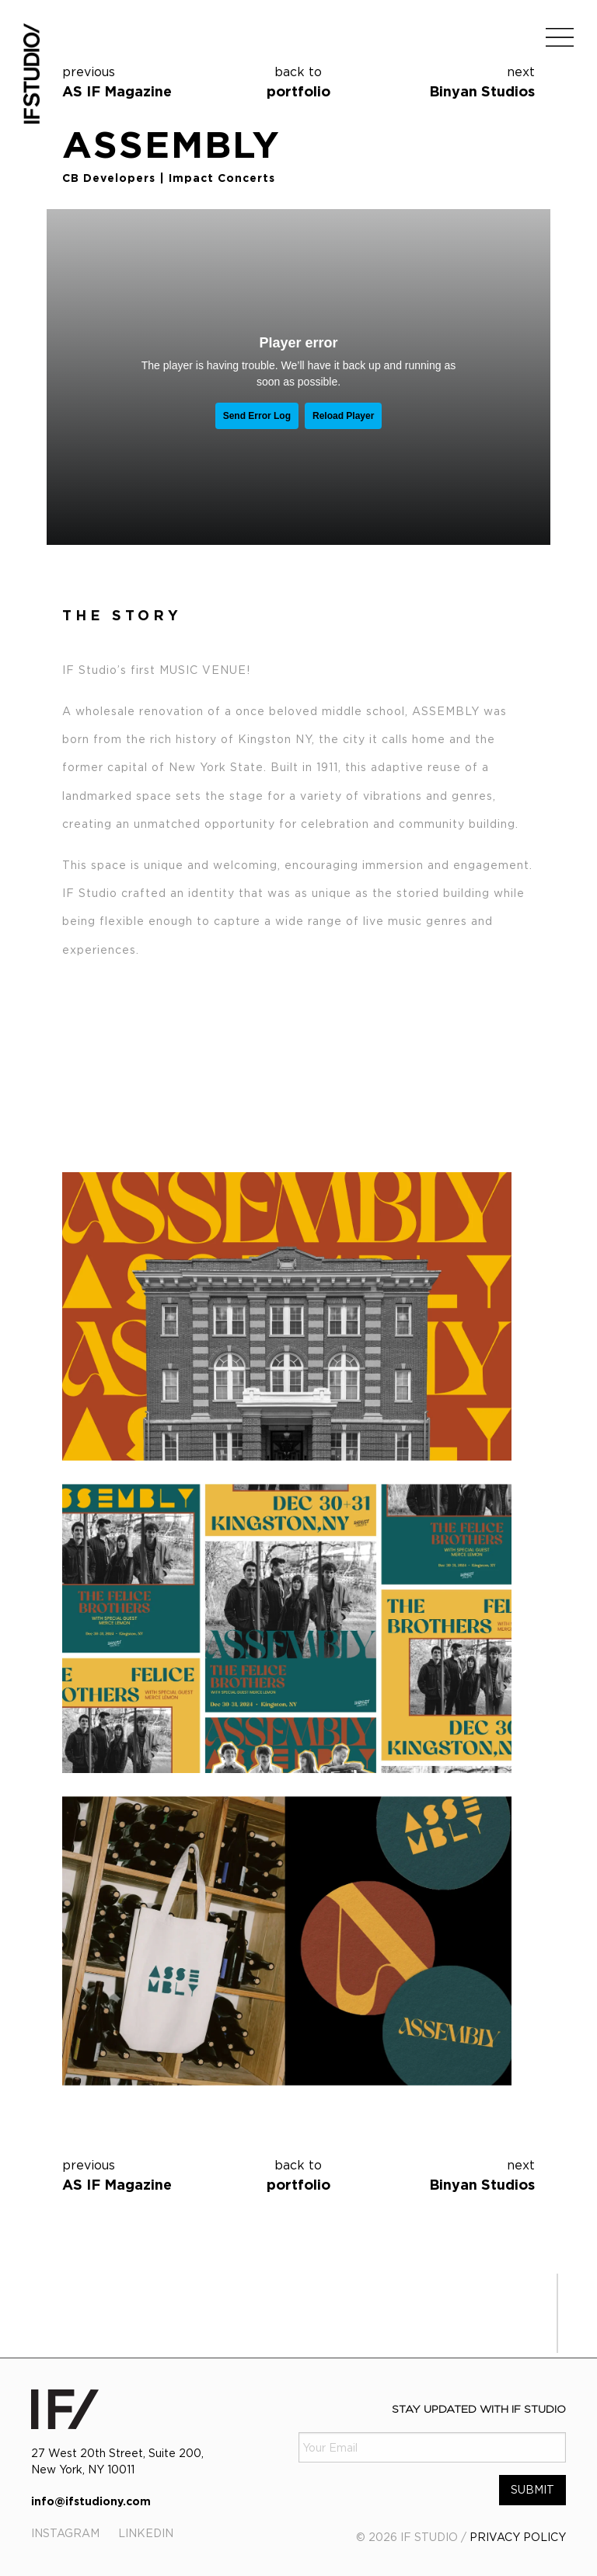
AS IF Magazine (117, 91)
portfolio (299, 80)
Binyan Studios (482, 91)
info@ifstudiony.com (91, 2501)
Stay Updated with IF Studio (479, 2408)
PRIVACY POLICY (518, 2537)
